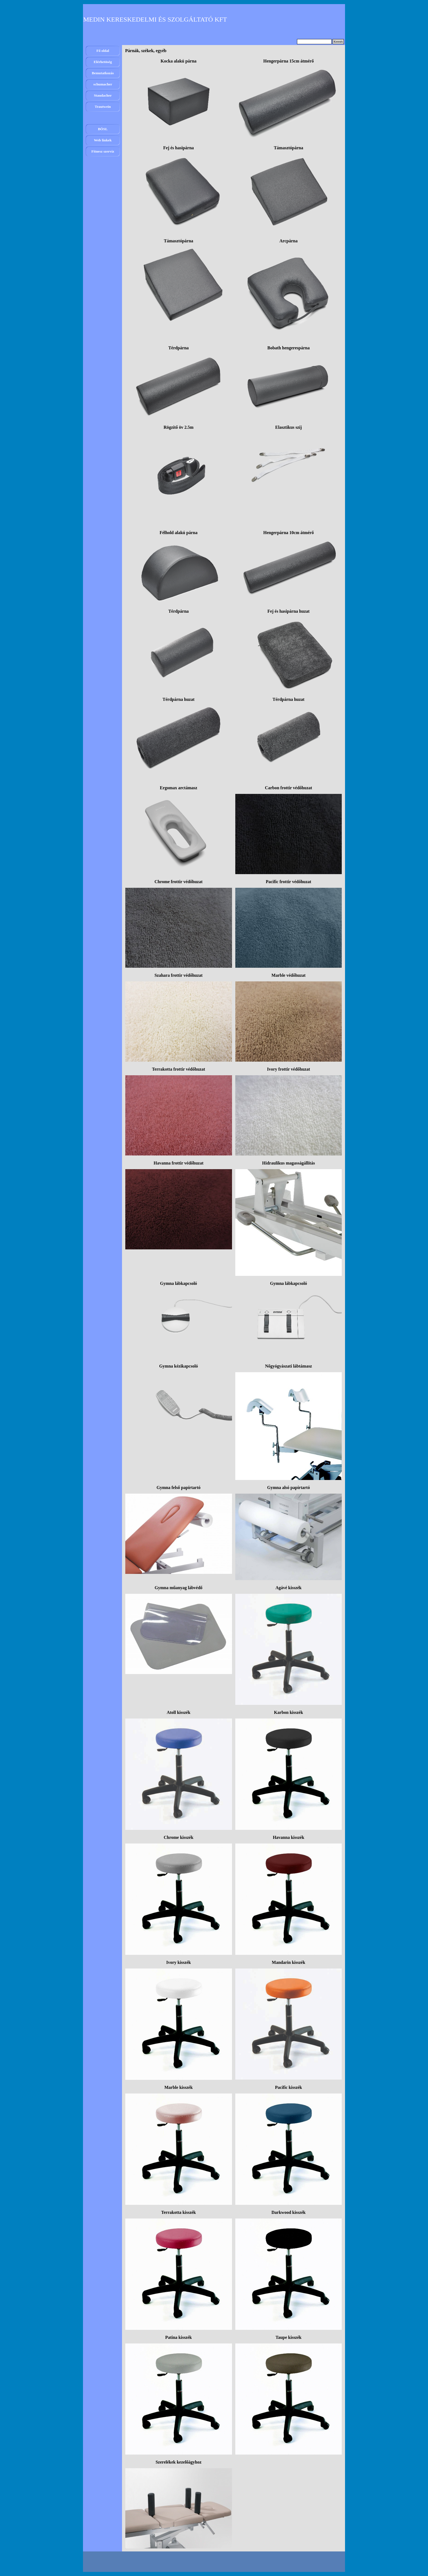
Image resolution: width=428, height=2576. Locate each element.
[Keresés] (314, 41)
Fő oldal (102, 51)
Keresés (338, 41)
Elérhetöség (103, 62)
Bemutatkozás (103, 73)
